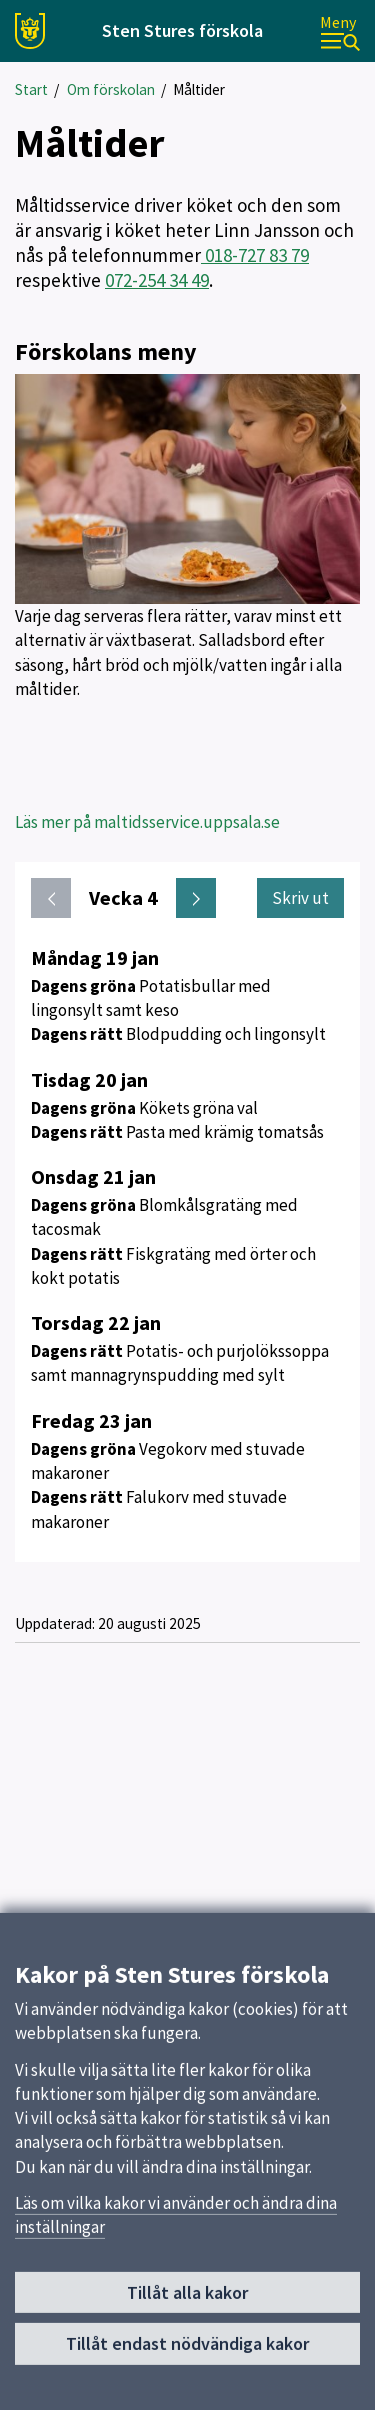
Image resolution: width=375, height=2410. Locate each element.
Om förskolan (111, 89)
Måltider (199, 89)
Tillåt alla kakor (187, 2301)
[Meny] (340, 31)
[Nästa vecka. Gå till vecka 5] (196, 898)
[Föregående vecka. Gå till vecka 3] (51, 898)
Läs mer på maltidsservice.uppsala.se (147, 822)
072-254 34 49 (157, 280)
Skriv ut (300, 898)
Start (31, 89)
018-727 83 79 (255, 255)
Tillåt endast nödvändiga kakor (187, 2352)
